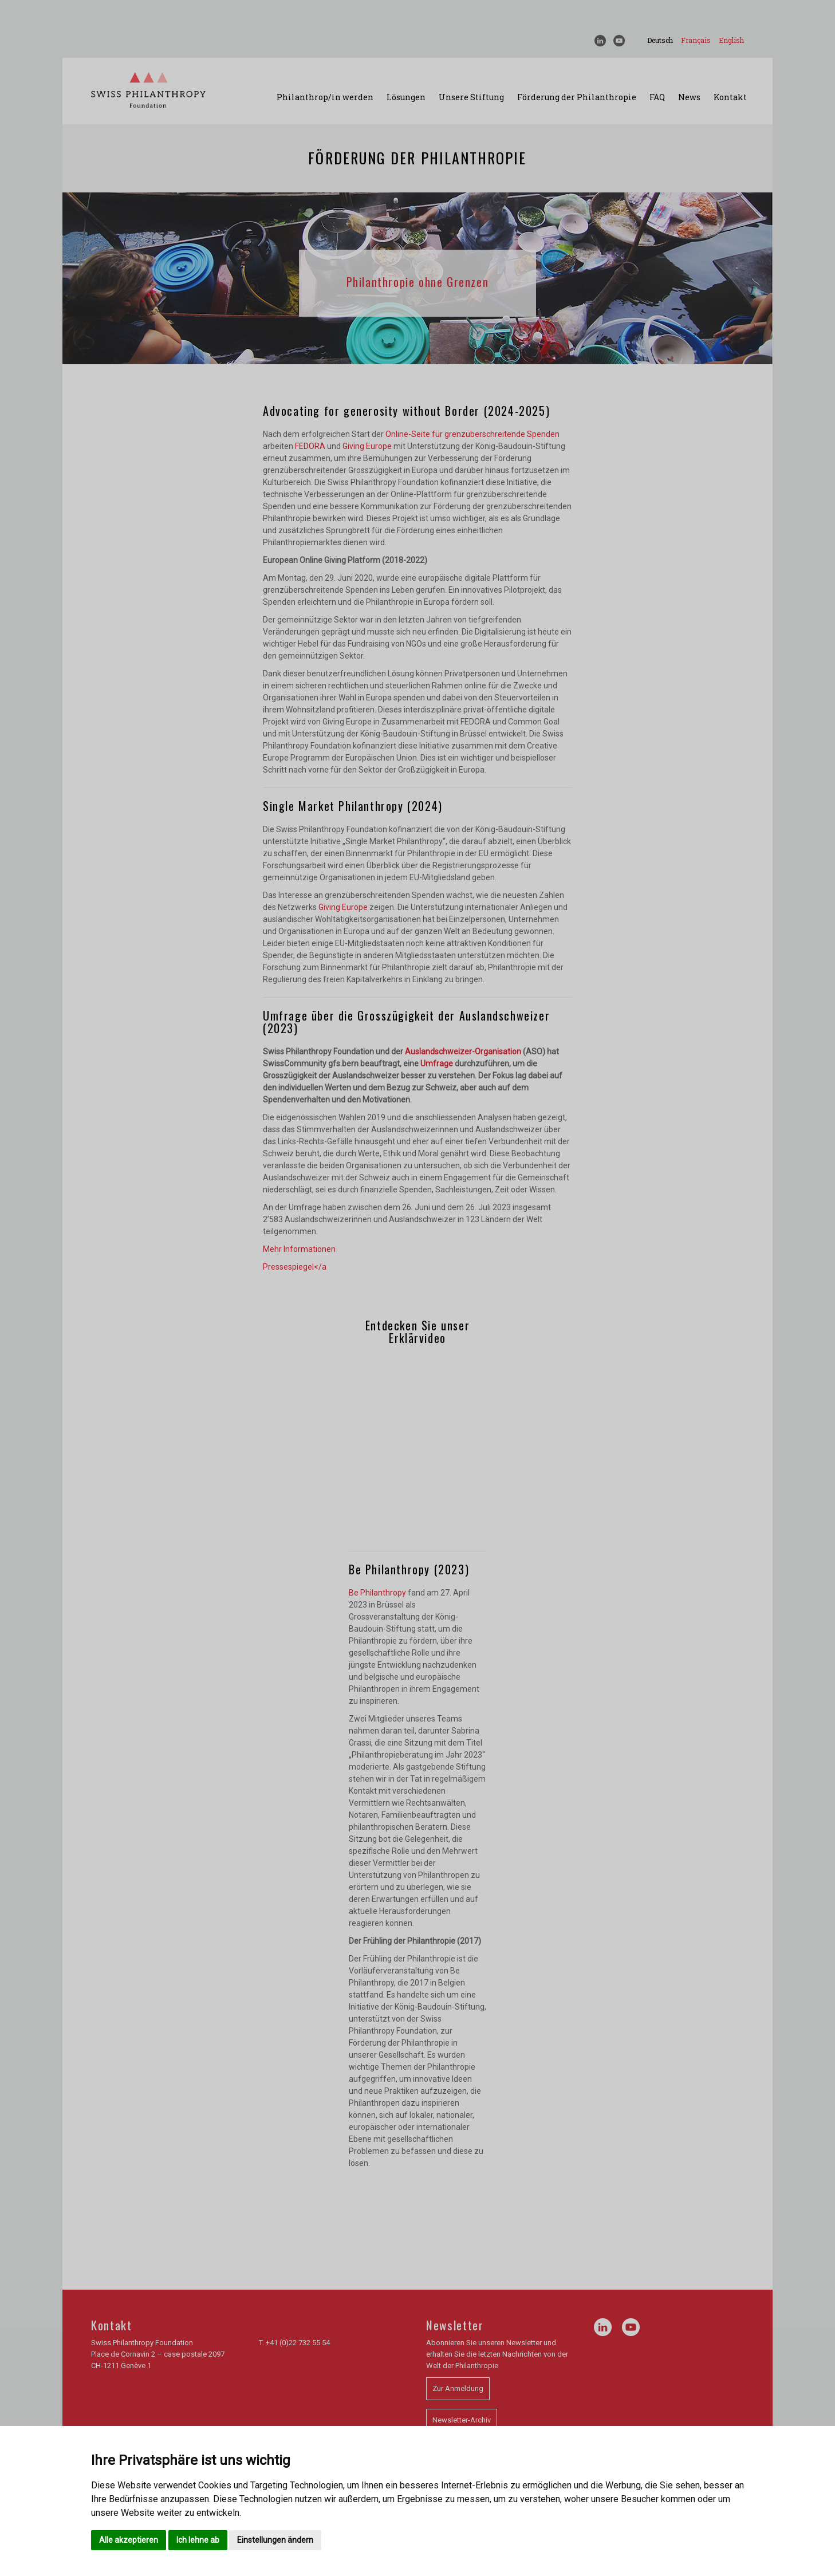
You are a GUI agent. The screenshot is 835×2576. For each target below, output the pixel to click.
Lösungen (406, 97)
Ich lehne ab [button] (197, 2540)
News (689, 97)
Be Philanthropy (377, 1592)
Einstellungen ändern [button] (275, 2540)
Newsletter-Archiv (461, 2420)
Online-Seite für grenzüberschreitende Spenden (472, 434)
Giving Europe (367, 446)
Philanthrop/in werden (325, 97)
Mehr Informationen (299, 1249)
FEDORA (310, 446)
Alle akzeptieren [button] (128, 2540)
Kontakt (730, 97)
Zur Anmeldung (457, 2388)
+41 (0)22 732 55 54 (298, 2342)
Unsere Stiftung (471, 97)
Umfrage (436, 1063)
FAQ (657, 97)
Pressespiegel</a (294, 1266)
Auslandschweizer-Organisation (463, 1051)
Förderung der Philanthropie (576, 97)
